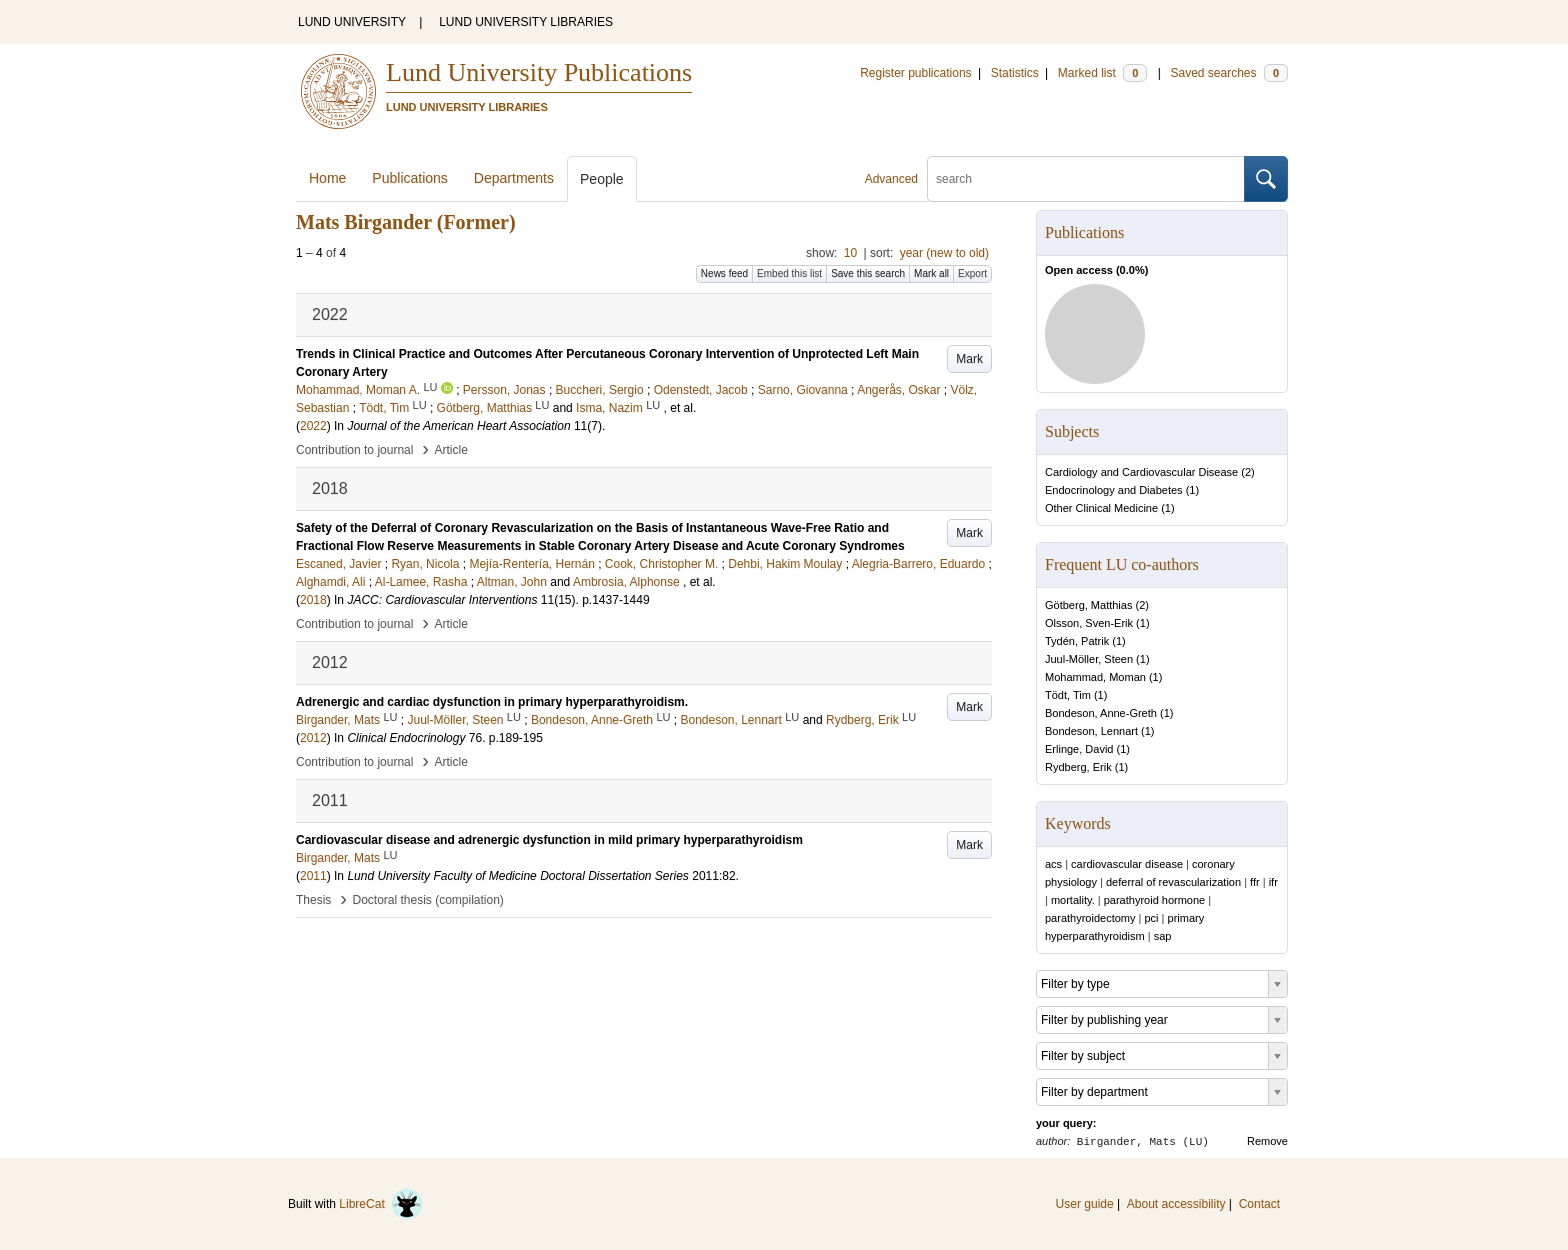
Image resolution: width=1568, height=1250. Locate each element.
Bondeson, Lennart (1091, 731)
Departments (514, 178)
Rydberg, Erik (1078, 767)
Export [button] (972, 273)
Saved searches (1229, 73)
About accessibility (1176, 1204)
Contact (1259, 1204)
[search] (1086, 179)
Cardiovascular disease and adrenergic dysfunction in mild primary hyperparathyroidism (549, 840)
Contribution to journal (354, 450)
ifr (1273, 882)
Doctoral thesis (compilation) (427, 900)
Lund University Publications (539, 72)
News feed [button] (724, 273)
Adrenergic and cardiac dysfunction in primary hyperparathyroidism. (492, 702)
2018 (313, 600)
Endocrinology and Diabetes (1114, 490)
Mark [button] (969, 359)
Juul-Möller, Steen (1089, 659)
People (602, 179)
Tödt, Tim (1068, 695)
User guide (1085, 1204)
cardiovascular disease (1127, 864)
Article (451, 450)
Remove (1267, 1141)
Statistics (1015, 73)
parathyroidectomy (1090, 918)
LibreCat (381, 1204)
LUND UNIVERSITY (352, 22)
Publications (410, 178)
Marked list (1102, 73)
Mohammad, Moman (1095, 677)
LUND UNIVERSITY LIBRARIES (526, 22)
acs (1053, 864)
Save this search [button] (868, 273)
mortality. (1073, 900)
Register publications (915, 73)
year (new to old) (944, 253)
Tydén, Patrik (1077, 641)
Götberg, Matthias (1088, 605)
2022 (313, 426)
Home (327, 178)
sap (1163, 936)
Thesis (313, 900)
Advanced (891, 179)
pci (1151, 918)
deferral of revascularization (1173, 882)
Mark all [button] (931, 273)
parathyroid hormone (1155, 900)
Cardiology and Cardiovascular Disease (1141, 472)
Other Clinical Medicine (1101, 508)
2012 (313, 738)
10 (850, 253)
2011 (313, 876)
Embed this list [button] (789, 273)
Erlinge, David (1079, 749)
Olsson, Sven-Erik (1089, 623)
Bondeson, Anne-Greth (1101, 713)
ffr (1255, 882)
